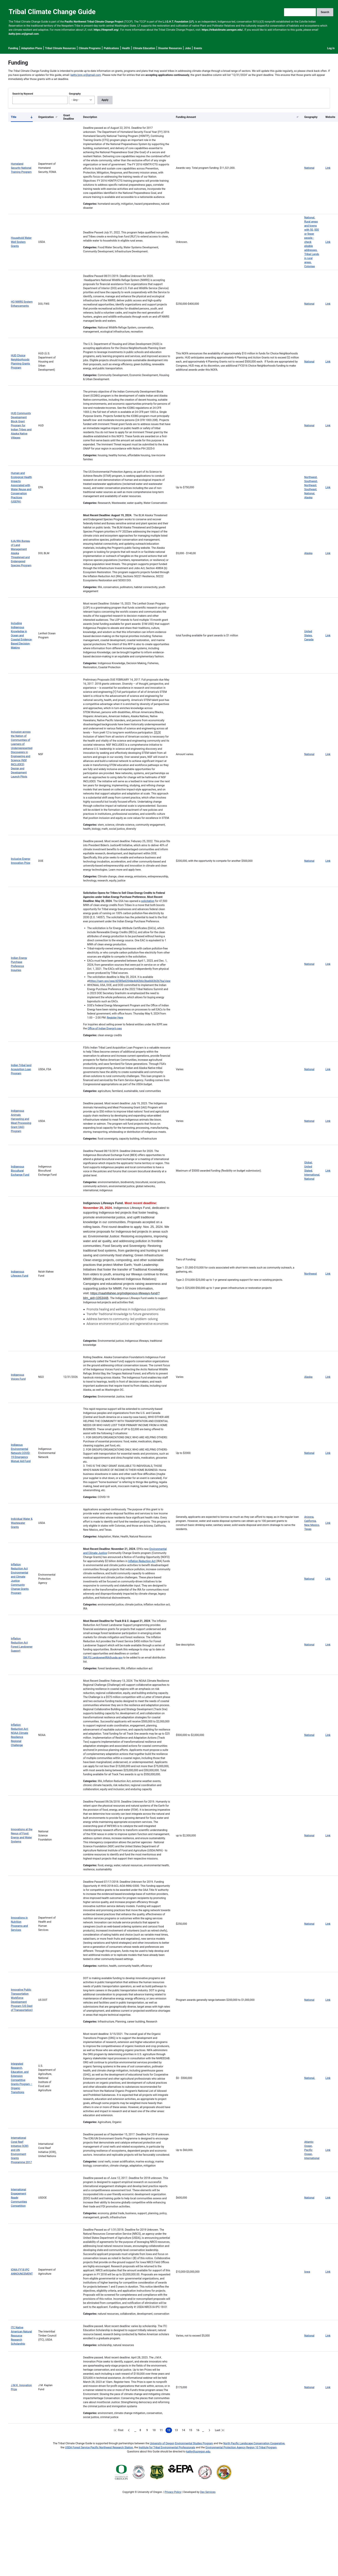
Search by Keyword (22, 93)
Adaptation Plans (31, 48)
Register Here (115, 1017)
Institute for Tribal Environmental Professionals (167, 2447)
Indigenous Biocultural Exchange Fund (20, 1170)
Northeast (310, 485)
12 (169, 2431)
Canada (308, 639)
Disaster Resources (170, 48)
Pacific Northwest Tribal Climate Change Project (94, 21)
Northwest (310, 477)
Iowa (307, 2271)
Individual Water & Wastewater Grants (22, 1523)
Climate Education (144, 48)
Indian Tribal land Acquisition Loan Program (21, 1069)
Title (22, 117)
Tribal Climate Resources (60, 48)
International (312, 1174)
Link (327, 167)
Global (308, 1162)
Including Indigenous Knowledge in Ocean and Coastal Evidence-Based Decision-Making (21, 635)
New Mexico (311, 1525)
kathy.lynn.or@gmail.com (85, 75)
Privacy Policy (173, 2492)
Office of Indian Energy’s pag (105, 1028)
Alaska (308, 497)
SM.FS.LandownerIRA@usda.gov (103, 1657)
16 (198, 2431)
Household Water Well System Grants (21, 242)
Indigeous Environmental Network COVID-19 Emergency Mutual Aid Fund (20, 1453)
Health (126, 48)
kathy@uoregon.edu (198, 2451)
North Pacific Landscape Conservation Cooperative (254, 2443)
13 (177, 2431)
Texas (307, 1529)
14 (184, 2431)
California (310, 1521)
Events (198, 48)
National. (309, 2078)
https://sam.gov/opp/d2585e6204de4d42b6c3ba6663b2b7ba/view (129, 981)
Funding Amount (186, 117)
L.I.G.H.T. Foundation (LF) (178, 21)
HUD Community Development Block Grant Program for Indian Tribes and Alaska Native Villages (21, 425)
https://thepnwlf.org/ (106, 29)
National (309, 167)
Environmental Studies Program (194, 2443)
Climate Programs (90, 48)
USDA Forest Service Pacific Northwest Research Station (99, 2447)
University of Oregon (162, 2443)
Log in (331, 48)
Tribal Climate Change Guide (52, 12)
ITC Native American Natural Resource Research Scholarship (21, 2335)
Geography (75, 93)
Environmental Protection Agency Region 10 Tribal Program (241, 2447)
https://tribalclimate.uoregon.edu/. (223, 29)
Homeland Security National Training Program (21, 168)
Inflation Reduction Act (142, 1561)
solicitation (147, 901)
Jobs (188, 48)
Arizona (308, 1516)
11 (162, 2431)
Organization (46, 117)
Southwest (310, 481)
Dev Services (208, 2492)
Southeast (310, 489)
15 (191, 2431)
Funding (13, 48)
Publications (111, 48)
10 (154, 2431)
